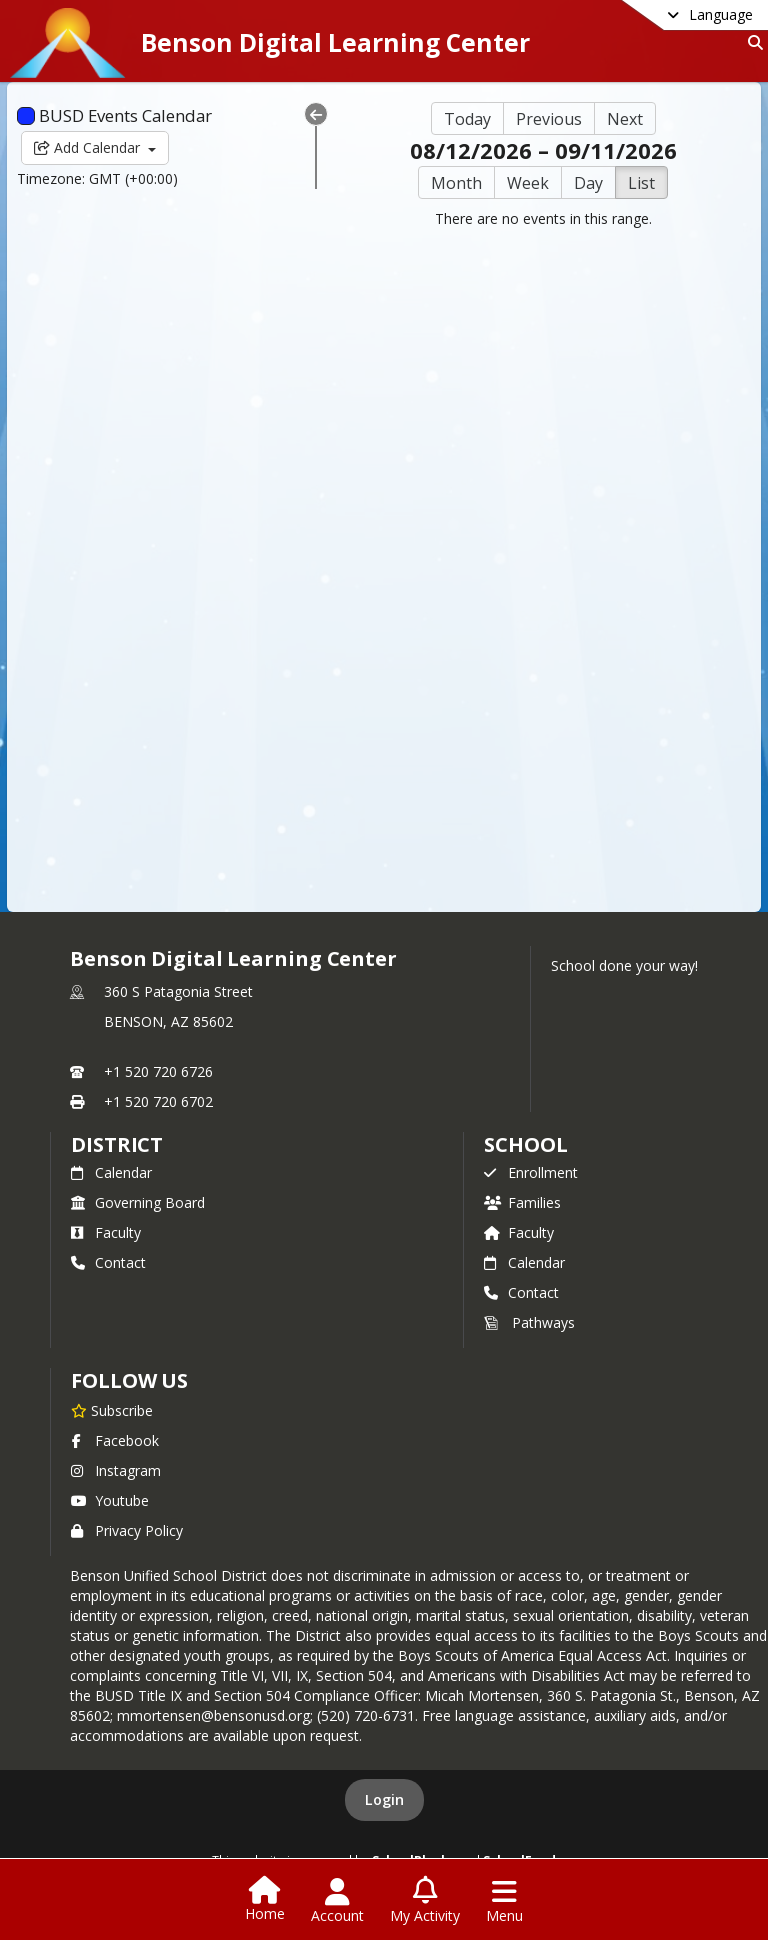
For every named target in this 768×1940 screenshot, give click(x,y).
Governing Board (138, 1202)
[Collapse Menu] (316, 114)
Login (384, 1799)
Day (588, 183)
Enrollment (531, 1172)
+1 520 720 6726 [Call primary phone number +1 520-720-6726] (158, 1071)
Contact (108, 1262)
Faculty (106, 1232)
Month (456, 183)
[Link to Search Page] (751, 42)
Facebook (115, 1440)
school (525, 1144)
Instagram (116, 1470)
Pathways (529, 1322)
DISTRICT (117, 1144)
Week (528, 183)
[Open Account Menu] (337, 1901)
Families (522, 1202)
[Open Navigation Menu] (504, 1901)
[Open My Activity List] (425, 1901)
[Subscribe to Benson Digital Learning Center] (112, 1410)
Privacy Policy (127, 1530)
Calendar (111, 1172)
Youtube (110, 1500)
